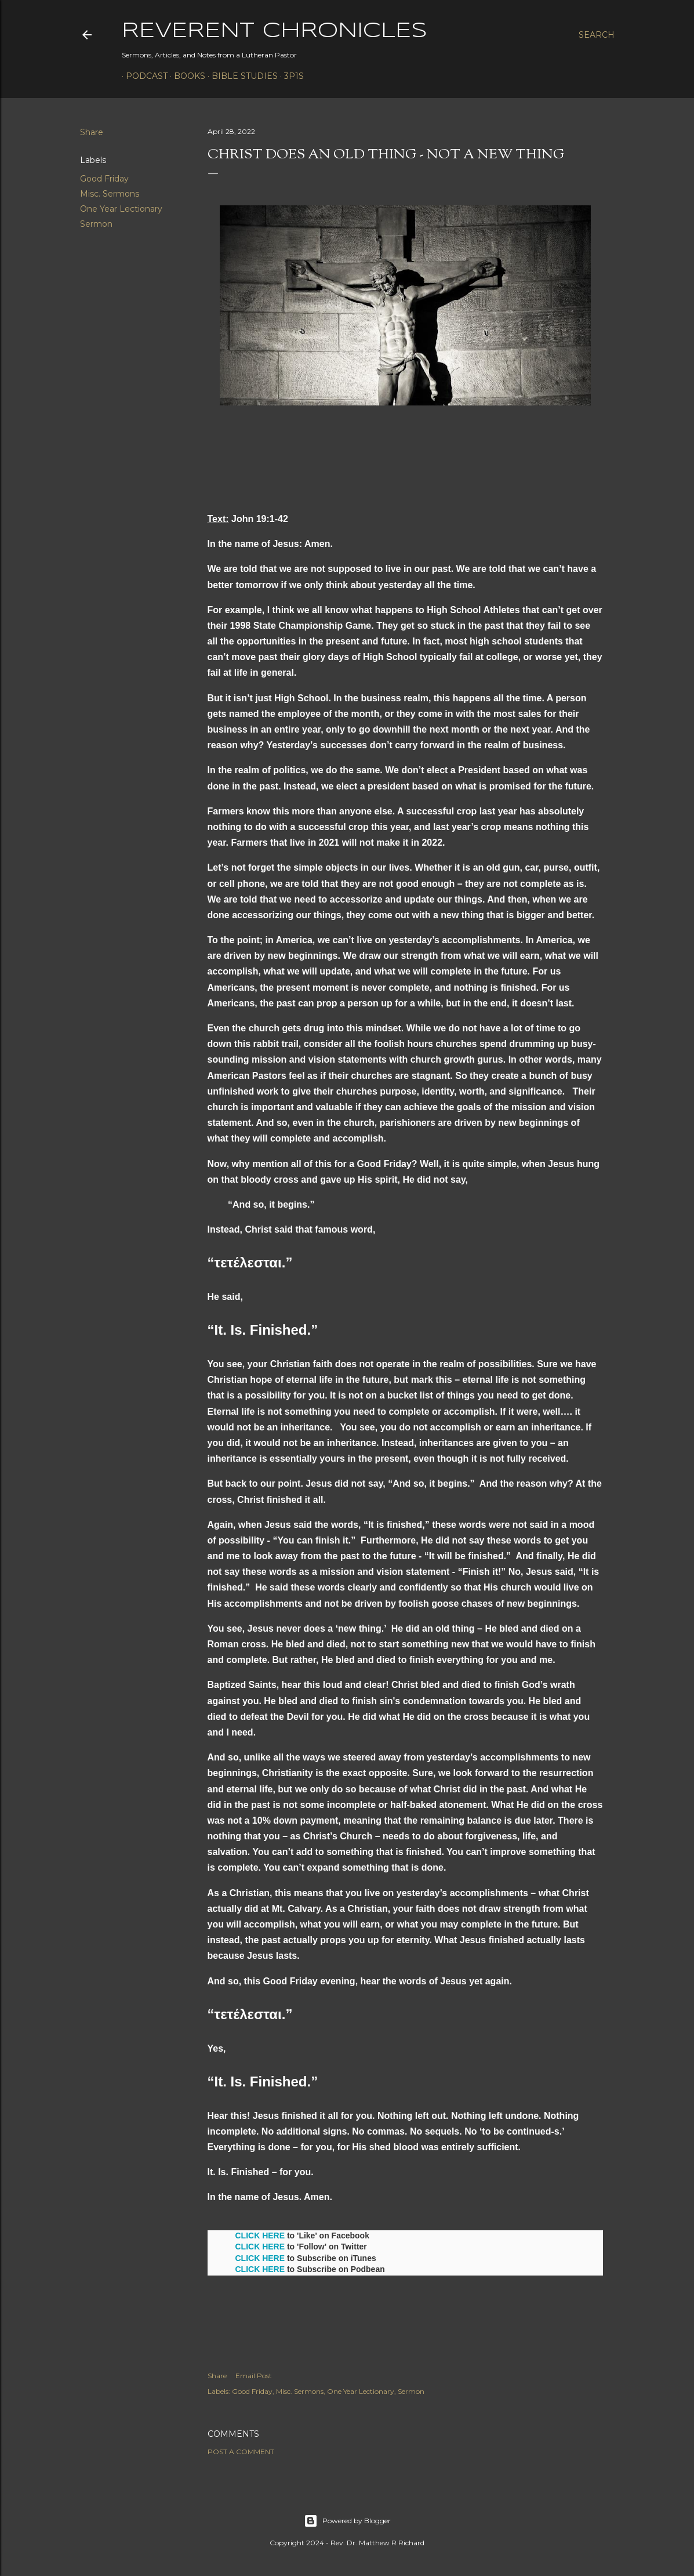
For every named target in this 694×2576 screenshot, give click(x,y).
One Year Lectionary (121, 209)
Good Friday (104, 178)
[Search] (597, 35)
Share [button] (91, 132)
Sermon (96, 224)
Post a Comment (241, 2451)
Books (185, 76)
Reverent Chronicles (274, 31)
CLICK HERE (260, 2235)
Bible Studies (241, 76)
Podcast (142, 76)
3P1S (290, 76)
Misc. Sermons (109, 194)
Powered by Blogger (347, 2521)
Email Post (253, 2375)
